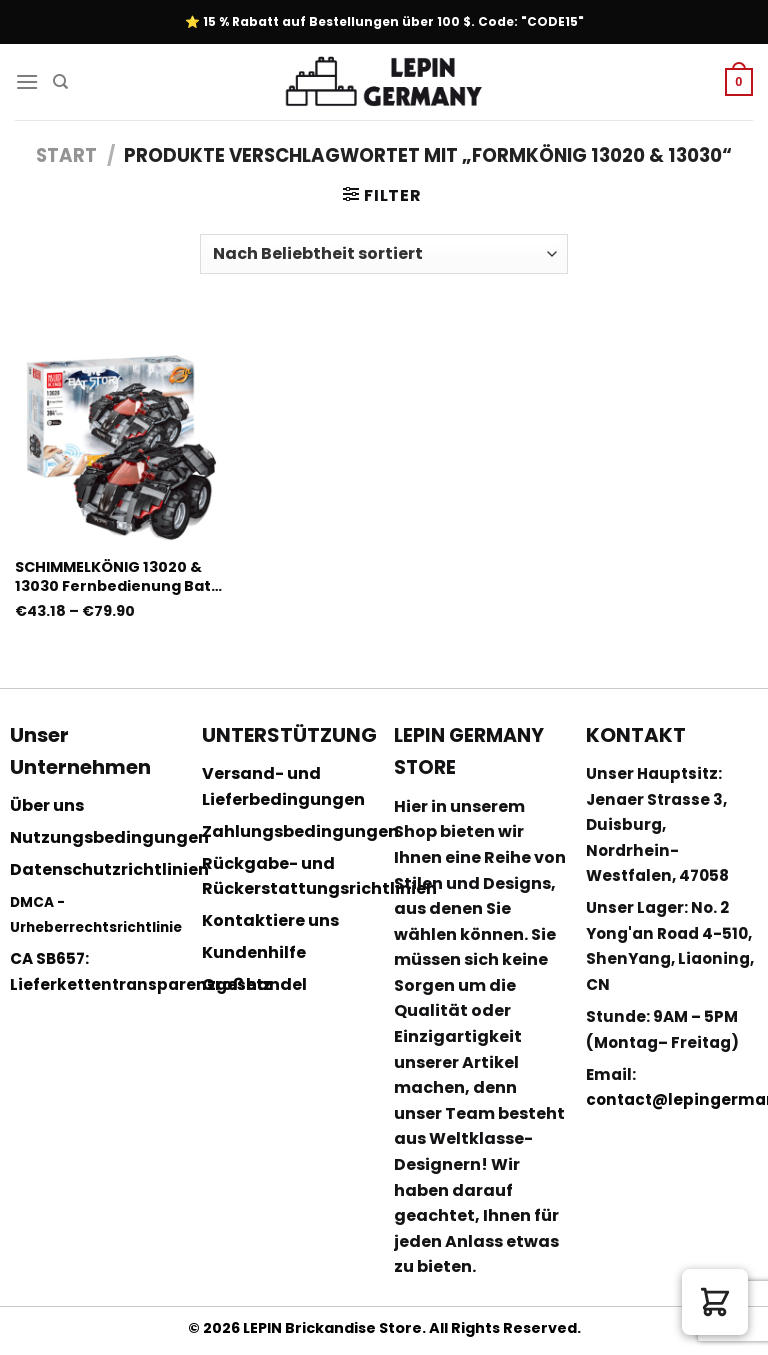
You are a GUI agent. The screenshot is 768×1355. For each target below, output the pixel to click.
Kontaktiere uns (270, 920)
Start (66, 155)
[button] (715, 1302)
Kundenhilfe (254, 952)
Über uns (47, 805)
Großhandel (254, 984)
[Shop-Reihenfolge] (384, 254)
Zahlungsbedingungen (300, 831)
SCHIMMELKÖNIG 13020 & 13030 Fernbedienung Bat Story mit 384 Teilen (113, 576)
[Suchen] (60, 82)
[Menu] (27, 81)
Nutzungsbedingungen (109, 837)
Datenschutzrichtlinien (109, 869)
